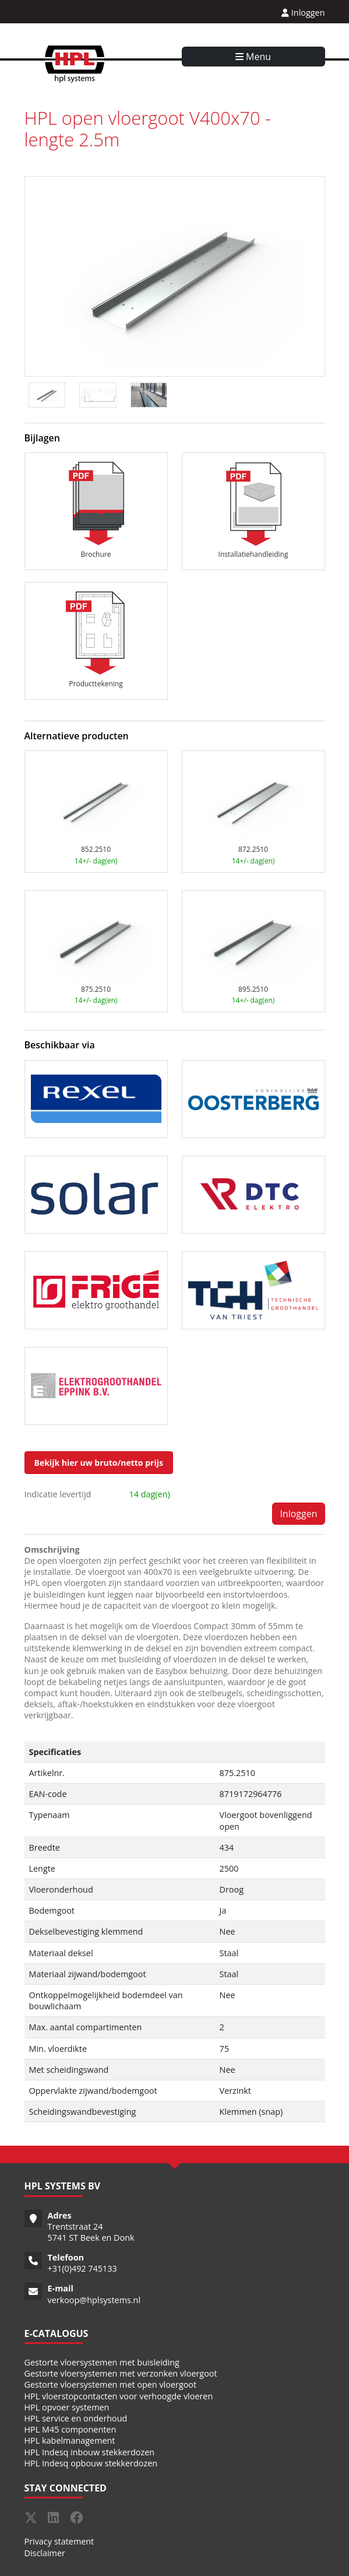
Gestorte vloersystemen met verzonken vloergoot (120, 2373)
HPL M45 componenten (70, 2429)
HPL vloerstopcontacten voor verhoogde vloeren (118, 2396)
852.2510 (96, 849)
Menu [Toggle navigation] (253, 56)
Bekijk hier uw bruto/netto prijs (98, 1462)
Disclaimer (44, 2553)
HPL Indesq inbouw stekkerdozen (89, 2452)
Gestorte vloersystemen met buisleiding (101, 2362)
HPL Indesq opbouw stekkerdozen (91, 2463)
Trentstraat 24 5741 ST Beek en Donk (91, 2232)
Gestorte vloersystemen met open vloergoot (110, 2384)
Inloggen (303, 12)
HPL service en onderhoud (76, 2418)
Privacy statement (59, 2541)
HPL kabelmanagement (69, 2440)
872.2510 (253, 849)
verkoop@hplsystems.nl (94, 2299)
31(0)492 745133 (84, 2268)
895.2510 (253, 989)
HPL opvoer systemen (67, 2407)
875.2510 (96, 989)
